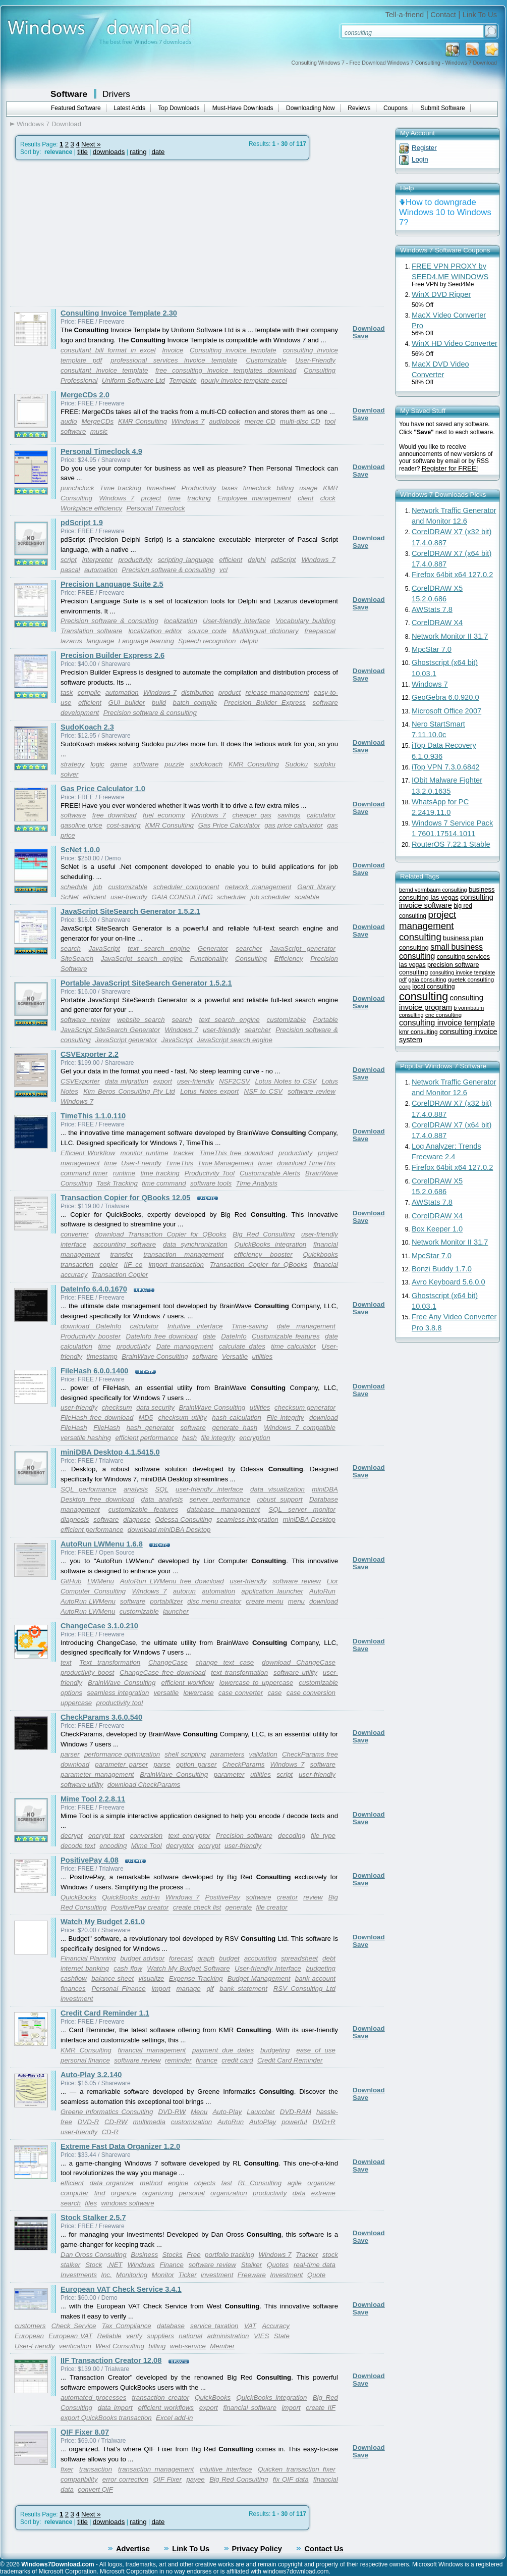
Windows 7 (188, 421)
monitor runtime (144, 1153)
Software (68, 94)
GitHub (71, 1581)
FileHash (106, 1427)
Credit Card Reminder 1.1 (105, 2013)
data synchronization (195, 1244)
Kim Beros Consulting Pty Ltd (129, 1091)
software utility (295, 1672)
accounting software (124, 1244)
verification (75, 2346)
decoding (291, 1835)
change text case (225, 1662)
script (69, 559)
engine (178, 2183)
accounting (260, 1958)
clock (327, 498)
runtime (124, 1173)
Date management (184, 1346)
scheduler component (186, 887)
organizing (158, 2193)
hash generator (150, 1427)
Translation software (92, 631)
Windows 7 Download (49, 124)
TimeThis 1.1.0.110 (93, 1116)
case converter (240, 1692)
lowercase (199, 1692)
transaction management (183, 1254)
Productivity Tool (210, 1173)
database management (223, 1509)
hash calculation (236, 1417)
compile (89, 692)
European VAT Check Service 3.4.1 (121, 2289)
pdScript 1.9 (82, 523)
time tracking (159, 1173)
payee (195, 2479)
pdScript (283, 559)
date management (306, 1326)
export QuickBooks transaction (106, 2418)
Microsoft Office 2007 (446, 711)
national (190, 2336)
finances (73, 1988)
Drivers (116, 94)
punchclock (77, 488)
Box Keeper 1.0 (437, 1229)
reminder (178, 2060)
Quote (316, 2275)
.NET (114, 2265)
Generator (213, 948)
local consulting (433, 986)
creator (287, 1897)
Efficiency (288, 958)
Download (369, 328)
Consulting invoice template (233, 350)
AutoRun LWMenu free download (172, 1581)
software (73, 431)
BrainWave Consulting (155, 1356)
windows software (127, 2203)
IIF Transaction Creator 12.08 (111, 2360)
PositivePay (223, 1897)
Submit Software (443, 108)
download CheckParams (143, 1784)
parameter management (97, 1774)
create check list (197, 1907)
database (171, 2326)
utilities (262, 1356)
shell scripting (185, 1754)
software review (85, 1019)
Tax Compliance (126, 2326)
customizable (127, 887)
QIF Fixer (167, 2479)
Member (222, 2346)
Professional (79, 380)
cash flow (128, 1968)
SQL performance (89, 1489)
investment (77, 1998)
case (274, 1692)
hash (189, 1437)
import (161, 1988)
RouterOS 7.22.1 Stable (451, 844)
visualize (151, 1978)
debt (328, 1958)
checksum (117, 1407)
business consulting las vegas (447, 893)
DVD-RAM (295, 2112)
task (67, 692)
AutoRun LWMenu (88, 1601)
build (159, 702)
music (99, 431)
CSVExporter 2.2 (90, 1054)
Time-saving (250, 1326)
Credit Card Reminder (290, 2060)
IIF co (133, 1264)
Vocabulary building (305, 621)
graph (205, 1958)
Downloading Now (310, 108)
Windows (141, 2265)
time (174, 498)
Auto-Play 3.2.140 (91, 2075)
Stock (93, 2265)
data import (115, 2407)
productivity (135, 559)
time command (164, 1183)
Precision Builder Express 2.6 (112, 655)
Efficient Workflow (88, 1153)
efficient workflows (166, 2407)
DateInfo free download (162, 1336)
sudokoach (206, 764)
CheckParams (243, 1764)
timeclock (257, 488)
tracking (199, 498)
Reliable (109, 2336)
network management (258, 887)
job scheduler (270, 897)
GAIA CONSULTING (181, 897)
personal (192, 2193)
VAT (250, 2326)
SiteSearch (77, 958)
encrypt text (106, 1835)
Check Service (73, 2326)
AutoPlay (262, 2122)
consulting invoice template (447, 1022)
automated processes (93, 2397)
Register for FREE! (450, 468)
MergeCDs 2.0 (85, 395)
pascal (70, 570)
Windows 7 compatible (299, 1427)
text (66, 1662)
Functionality (209, 958)
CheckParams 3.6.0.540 (101, 1717)
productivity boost (87, 1672)
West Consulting (119, 2346)
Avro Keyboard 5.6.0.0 (448, 1282)
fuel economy (164, 815)
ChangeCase (168, 1662)
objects (204, 2183)
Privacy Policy (257, 2549)
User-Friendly (315, 360)
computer (75, 2193)
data (299, 2193)
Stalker (251, 2265)
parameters (227, 1754)
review (313, 1897)
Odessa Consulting (183, 1519)
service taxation (214, 2326)
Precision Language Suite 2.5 (112, 584)
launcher (176, 1611)
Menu (199, 2112)
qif (209, 1988)
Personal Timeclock (156, 508)
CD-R (109, 2132)
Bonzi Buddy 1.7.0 (442, 1269)
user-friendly (128, 897)
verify (134, 2336)
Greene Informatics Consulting (107, 2112)
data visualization (277, 1489)
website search (141, 1019)
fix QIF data (291, 2479)
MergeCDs (98, 421)
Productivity (198, 488)
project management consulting (427, 925)
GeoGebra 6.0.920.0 (445, 697)
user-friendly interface (209, 1489)
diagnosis (75, 1519)
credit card (237, 2060)
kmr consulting (418, 1032)
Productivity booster (91, 1336)
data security (155, 1407)
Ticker (187, 2275)
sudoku (324, 764)
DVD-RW (172, 2112)
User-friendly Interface (268, 1968)
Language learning (146, 641)
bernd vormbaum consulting (433, 890)
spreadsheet (299, 1958)
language (100, 641)
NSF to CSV (263, 1091)
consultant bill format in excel (108, 350)
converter (75, 1234)
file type (323, 1835)
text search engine (159, 948)
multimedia (149, 2122)
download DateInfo (91, 1326)
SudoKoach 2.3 (87, 727)
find (99, 2193)
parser (70, 1754)
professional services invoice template (173, 360)
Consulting (319, 370)
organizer (321, 2183)
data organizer (111, 2183)
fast (226, 2183)
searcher (249, 948)
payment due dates (223, 2050)
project (151, 498)
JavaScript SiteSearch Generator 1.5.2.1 (130, 911)
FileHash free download (97, 1417)
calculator (321, 815)
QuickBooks (78, 1897)
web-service (188, 2346)
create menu (265, 1601)
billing (285, 488)
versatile (166, 1692)
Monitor (163, 2275)
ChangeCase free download (162, 1672)
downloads (109, 152)
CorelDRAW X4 (437, 623)
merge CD (260, 421)
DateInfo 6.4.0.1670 (94, 1289)
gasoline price (81, 825)
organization (228, 2193)
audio (69, 421)
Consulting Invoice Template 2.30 (119, 313)
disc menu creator (214, 1601)
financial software (249, 2407)
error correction (125, 2479)
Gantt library (316, 887)
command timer (84, 1173)
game (118, 764)
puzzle (174, 764)
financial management (152, 2050)
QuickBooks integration (271, 1244)
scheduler (231, 897)
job (97, 887)
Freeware (252, 2275)
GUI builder (126, 702)
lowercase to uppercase (256, 1682)
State (282, 2336)
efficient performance (146, 1437)
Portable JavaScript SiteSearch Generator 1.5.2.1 (146, 983)
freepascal (319, 631)
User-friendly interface (236, 621)
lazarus (71, 641)
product (229, 692)
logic (97, 764)
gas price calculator (293, 825)
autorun (184, 1591)
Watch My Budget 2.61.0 (103, 1922)
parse (161, 1764)
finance (206, 2060)
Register (424, 147)
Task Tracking (116, 1183)
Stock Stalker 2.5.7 (93, 2217)
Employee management (254, 498)
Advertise (133, 2549)
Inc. (106, 2275)
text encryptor (189, 1835)
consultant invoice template (104, 370)
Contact (443, 15)
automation (101, 570)
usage (308, 488)
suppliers (160, 2336)
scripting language (186, 559)
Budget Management (259, 1978)
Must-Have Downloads (242, 108)
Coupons (395, 108)
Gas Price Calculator (229, 825)
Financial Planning (88, 1958)
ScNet (70, 897)
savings (288, 815)
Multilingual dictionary (266, 631)
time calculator (293, 1346)
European (29, 2336)
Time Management (225, 1163)
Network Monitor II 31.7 (450, 636)
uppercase (76, 1703)
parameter (229, 1774)
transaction (95, 2469)
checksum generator (304, 1407)
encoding (113, 1845)
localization (180, 621)
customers (30, 2326)
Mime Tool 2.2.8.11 (93, 1799)
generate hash (235, 1427)
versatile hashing (86, 1437)
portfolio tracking (229, 2254)
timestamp (101, 1356)
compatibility (79, 2479)
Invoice (172, 350)
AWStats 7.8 (432, 609)
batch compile (195, 702)
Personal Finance (118, 1988)
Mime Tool (146, 1845)
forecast (181, 1958)
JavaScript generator (302, 948)
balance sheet (112, 1978)
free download (114, 815)
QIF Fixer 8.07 (85, 2432)
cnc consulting (443, 1015)
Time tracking (120, 488)
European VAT (70, 2336)
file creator (272, 1907)
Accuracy (276, 2326)
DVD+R (323, 2122)
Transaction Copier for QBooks (258, 1264)
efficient (230, 559)
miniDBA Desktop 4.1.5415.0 (110, 1452)
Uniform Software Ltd (133, 380)
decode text (78, 1845)
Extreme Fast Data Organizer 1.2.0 (120, 2146)
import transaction (176, 1264)
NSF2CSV (234, 1081)
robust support (280, 1499)
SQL (161, 1489)
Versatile (235, 1356)
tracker (184, 1153)
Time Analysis (256, 1183)
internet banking (85, 1968)
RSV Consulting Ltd (304, 1988)
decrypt (72, 1835)
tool (329, 421)
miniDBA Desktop (309, 1519)
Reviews (359, 108)
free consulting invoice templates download (225, 370)
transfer (121, 1254)
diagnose (136, 1519)
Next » (91, 144)
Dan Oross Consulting (94, 2254)
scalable (307, 897)
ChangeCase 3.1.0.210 (99, 1626)
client (305, 498)
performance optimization (122, 1754)
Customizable (266, 360)
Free (193, 2254)
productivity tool (119, 1703)
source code (207, 631)
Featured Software (76, 108)
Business (144, 2254)
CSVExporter (80, 1081)
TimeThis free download (236, 1153)
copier (108, 1264)
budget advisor (142, 1958)
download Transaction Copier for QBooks (160, 1234)
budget (229, 1958)
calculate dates (242, 1346)
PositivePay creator (139, 1907)
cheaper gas (251, 815)
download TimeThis (306, 1163)
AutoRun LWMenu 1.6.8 (102, 1544)
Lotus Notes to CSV (285, 1081)
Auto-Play (227, 2112)
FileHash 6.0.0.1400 (94, 1371)
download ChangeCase (298, 1662)
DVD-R (88, 2122)
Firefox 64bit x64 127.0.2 (452, 575)
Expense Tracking (196, 1978)
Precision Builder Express (265, 702)
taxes (229, 488)
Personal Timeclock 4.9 (101, 451)
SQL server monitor (301, 1509)
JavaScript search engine (142, 958)
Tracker (307, 2254)
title (82, 152)
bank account (315, 1978)
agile (295, 2183)
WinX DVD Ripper (441, 294)
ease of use (315, 2050)
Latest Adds (129, 108)
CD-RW (116, 2122)
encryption (254, 1437)
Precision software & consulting (168, 570)
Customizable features (286, 1336)
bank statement (243, 1988)
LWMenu (100, 1581)
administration (228, 2336)
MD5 (146, 1417)
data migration (126, 1081)
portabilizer (166, 1601)
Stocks (172, 2254)
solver (70, 774)
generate (239, 1907)
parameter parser (121, 1764)
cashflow (74, 1978)
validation (263, 1754)
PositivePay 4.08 (90, 1860)
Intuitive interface (195, 1326)
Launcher (261, 2112)
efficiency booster (263, 1254)
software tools (211, 1183)
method (151, 2183)
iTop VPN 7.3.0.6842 (445, 767)
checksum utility (182, 1417)
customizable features (143, 1509)
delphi (257, 559)
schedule (74, 887)
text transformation (239, 1672)
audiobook (224, 421)
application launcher (272, 1591)
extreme (323, 2193)
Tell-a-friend (404, 15)
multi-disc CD (300, 421)
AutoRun (322, 1591)
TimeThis (179, 1163)
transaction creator (160, 2397)
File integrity (285, 1417)
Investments (79, 2275)
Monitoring (131, 2275)
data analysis (162, 1499)
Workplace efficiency (91, 508)
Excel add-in (174, 2418)
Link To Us (480, 15)
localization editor (155, 631)
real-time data (314, 2265)
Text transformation (109, 1662)
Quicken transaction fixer (296, 2469)
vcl (223, 570)
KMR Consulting (142, 421)
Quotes (278, 2265)
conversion (146, 1835)
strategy (72, 764)
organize (124, 2193)
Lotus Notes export (209, 1091)
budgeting (320, 1968)
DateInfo (233, 1336)
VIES (261, 2336)
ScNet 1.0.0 (80, 850)
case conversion (311, 1692)
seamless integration (247, 1519)
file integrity (218, 1437)
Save (360, 336)
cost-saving (123, 825)
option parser (196, 1764)
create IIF (320, 2407)
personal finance (85, 2060)
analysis (136, 1489)
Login (420, 159)
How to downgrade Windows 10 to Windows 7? (445, 212)
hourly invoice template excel (244, 380)
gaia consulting (427, 979)
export (162, 1081)
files (91, 2203)
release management (277, 692)
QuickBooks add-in (131, 1897)
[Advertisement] (95, 233)
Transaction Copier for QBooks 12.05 (125, 1198)
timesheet (161, 488)
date (157, 152)
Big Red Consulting (264, 1234)
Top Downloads (178, 108)
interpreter (97, 559)
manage (188, 1988)
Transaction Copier (120, 1274)
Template (182, 380)
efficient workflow (187, 1682)
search (71, 948)
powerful (294, 2122)
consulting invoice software (446, 901)
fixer (67, 2469)
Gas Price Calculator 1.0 (103, 789)
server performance (220, 1499)
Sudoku (296, 764)
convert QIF (95, 2489)
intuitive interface (226, 2469)
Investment (286, 2275)
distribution (197, 692)
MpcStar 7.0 (432, 649)
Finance (171, 2265)
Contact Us (323, 2549)
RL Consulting (260, 2183)
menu (296, 1601)
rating (138, 152)
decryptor (180, 1845)
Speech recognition (207, 641)
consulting (423, 996)
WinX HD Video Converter (454, 343)
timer (265, 1163)
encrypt (209, 1845)
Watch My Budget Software (188, 1968)
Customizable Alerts (270, 1173)
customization (191, 2122)
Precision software (244, 1835)
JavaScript (104, 948)
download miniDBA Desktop (169, 1529)
